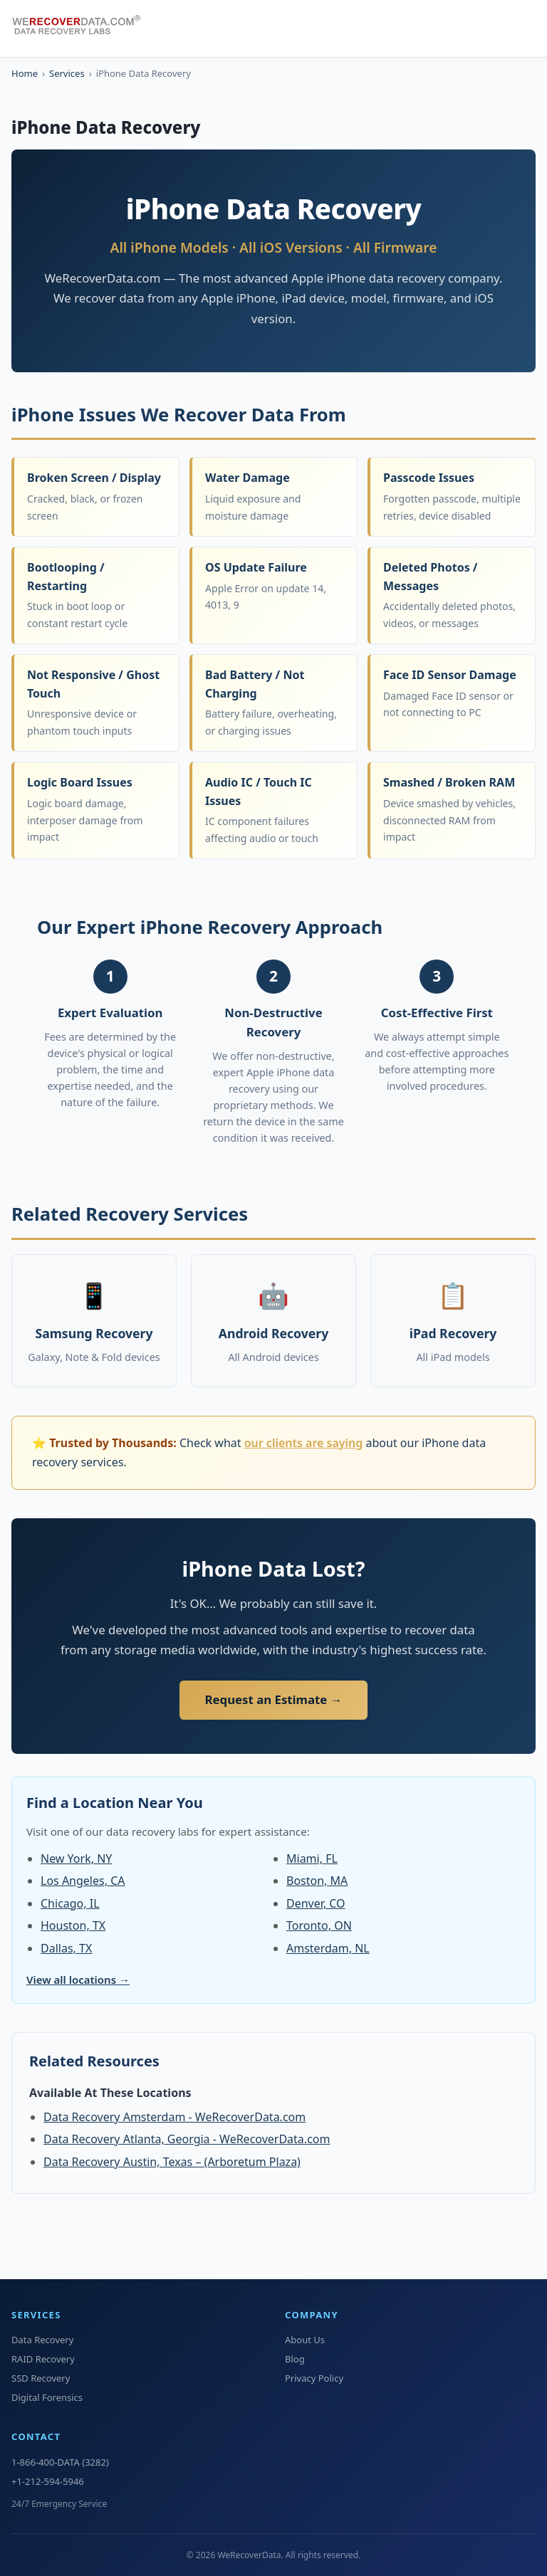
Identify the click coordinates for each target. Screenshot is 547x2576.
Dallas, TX (66, 1948)
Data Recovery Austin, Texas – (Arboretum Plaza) (172, 2162)
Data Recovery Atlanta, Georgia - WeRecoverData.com (186, 2139)
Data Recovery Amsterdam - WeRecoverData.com (174, 2117)
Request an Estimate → (274, 1699)
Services (67, 73)
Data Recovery (42, 2339)
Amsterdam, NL (328, 1948)
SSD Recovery (40, 2378)
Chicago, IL (70, 1903)
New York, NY (76, 1858)
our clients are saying (303, 1443)
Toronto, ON (319, 1925)
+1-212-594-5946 (47, 2481)
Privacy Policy (314, 2378)
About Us (305, 2339)
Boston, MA (317, 1880)
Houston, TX (73, 1925)
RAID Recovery (43, 2358)
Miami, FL (312, 1858)
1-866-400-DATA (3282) (60, 2462)
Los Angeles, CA (83, 1880)
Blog (295, 2358)
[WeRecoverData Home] (82, 28)
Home (24, 73)
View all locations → (78, 1979)
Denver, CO (315, 1903)
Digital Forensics (47, 2397)
